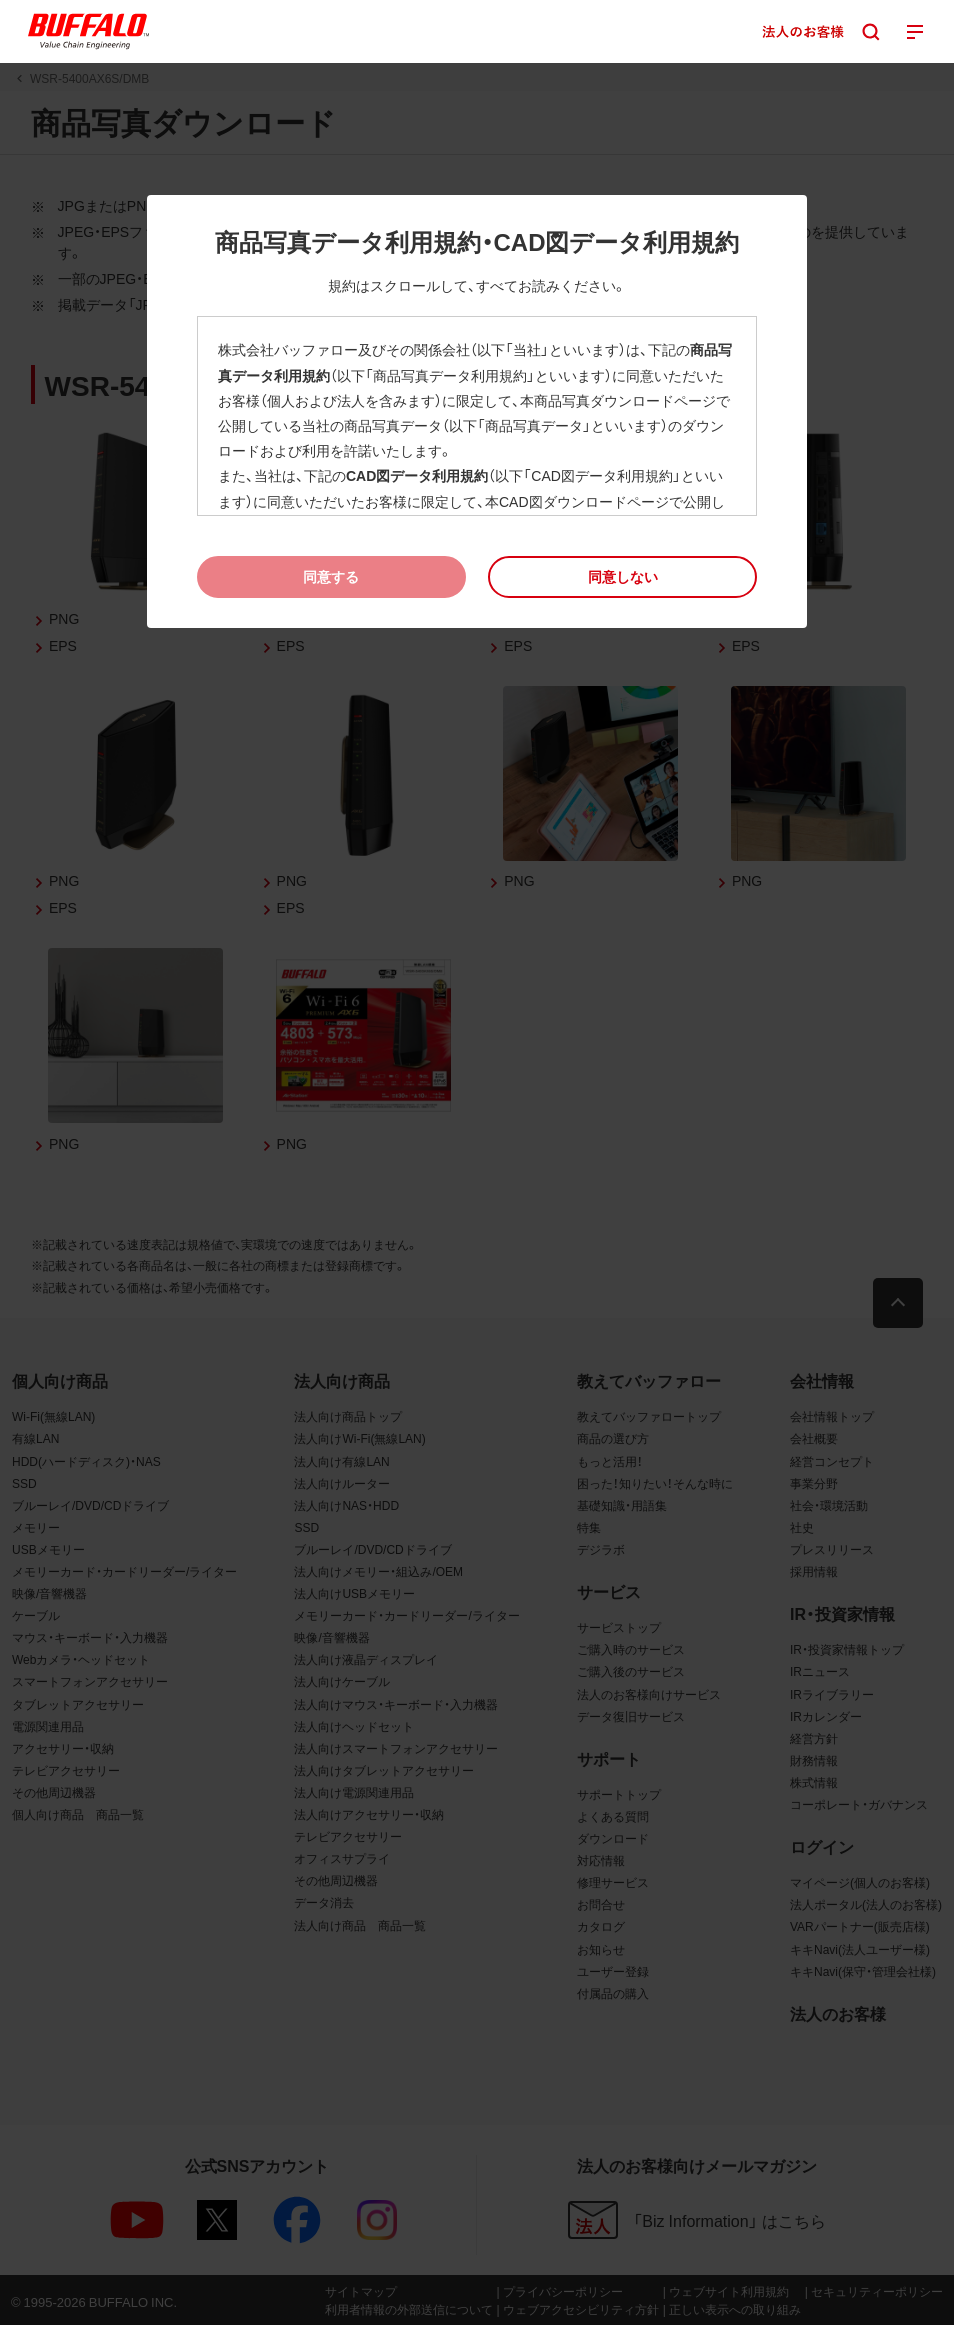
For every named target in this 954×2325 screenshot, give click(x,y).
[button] (622, 576)
